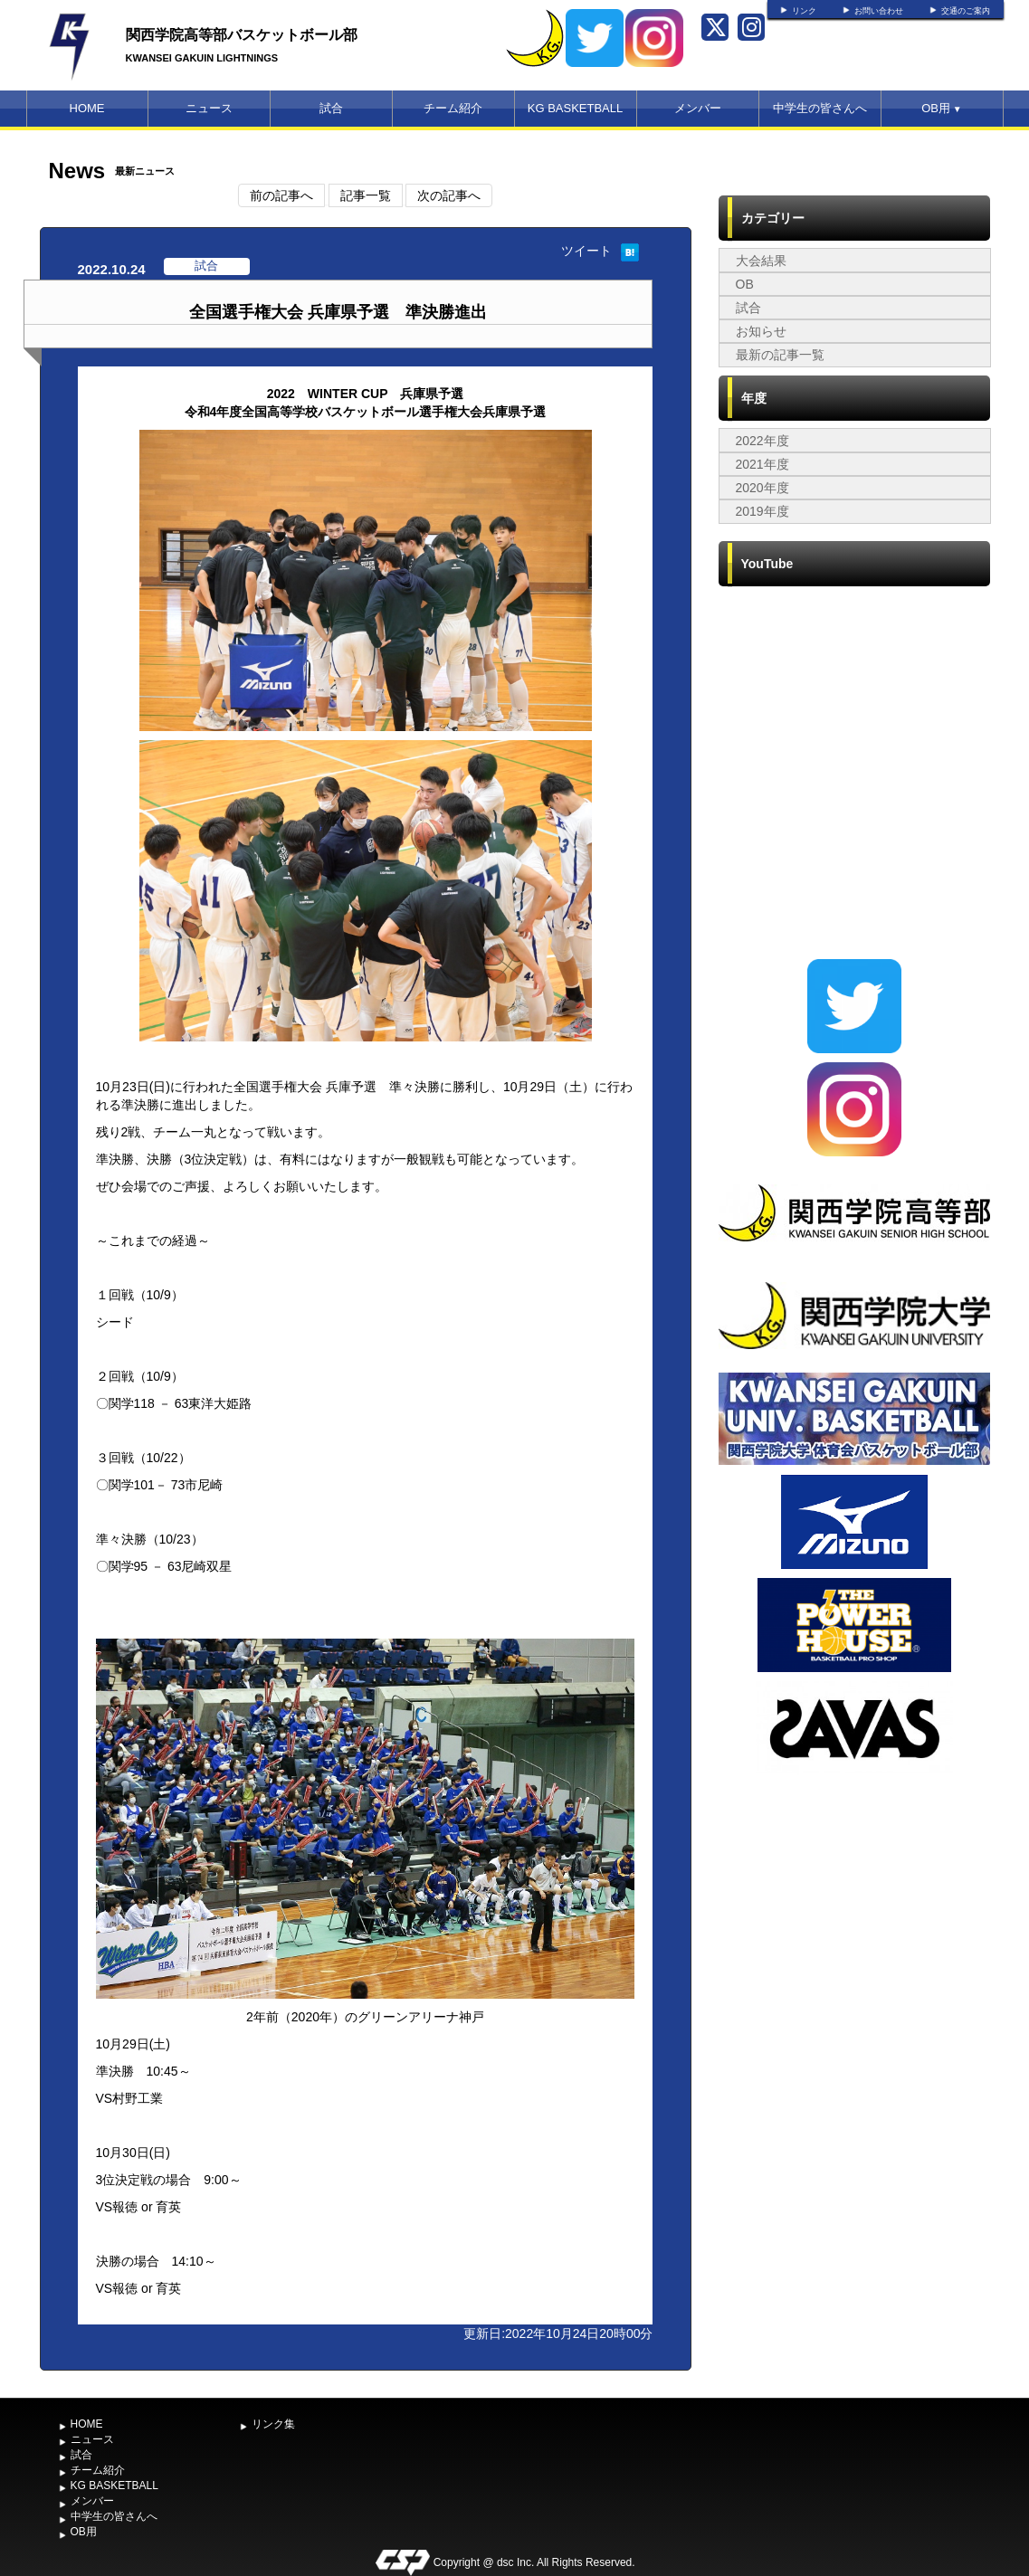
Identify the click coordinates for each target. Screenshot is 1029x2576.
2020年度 (762, 487)
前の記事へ (281, 195)
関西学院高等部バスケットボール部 (241, 35)
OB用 (941, 108)
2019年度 (762, 511)
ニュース (209, 108)
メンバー (697, 108)
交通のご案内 (965, 10)
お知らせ (761, 331)
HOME (87, 108)
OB (745, 284)
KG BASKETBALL (576, 108)
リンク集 (273, 2424)
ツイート (586, 250)
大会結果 (761, 260)
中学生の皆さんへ (820, 108)
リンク (804, 10)
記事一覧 (365, 195)
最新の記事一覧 (780, 354)
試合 (331, 108)
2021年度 (762, 464)
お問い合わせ (878, 10)
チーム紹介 (453, 108)
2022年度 (762, 440)
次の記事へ (449, 195)
